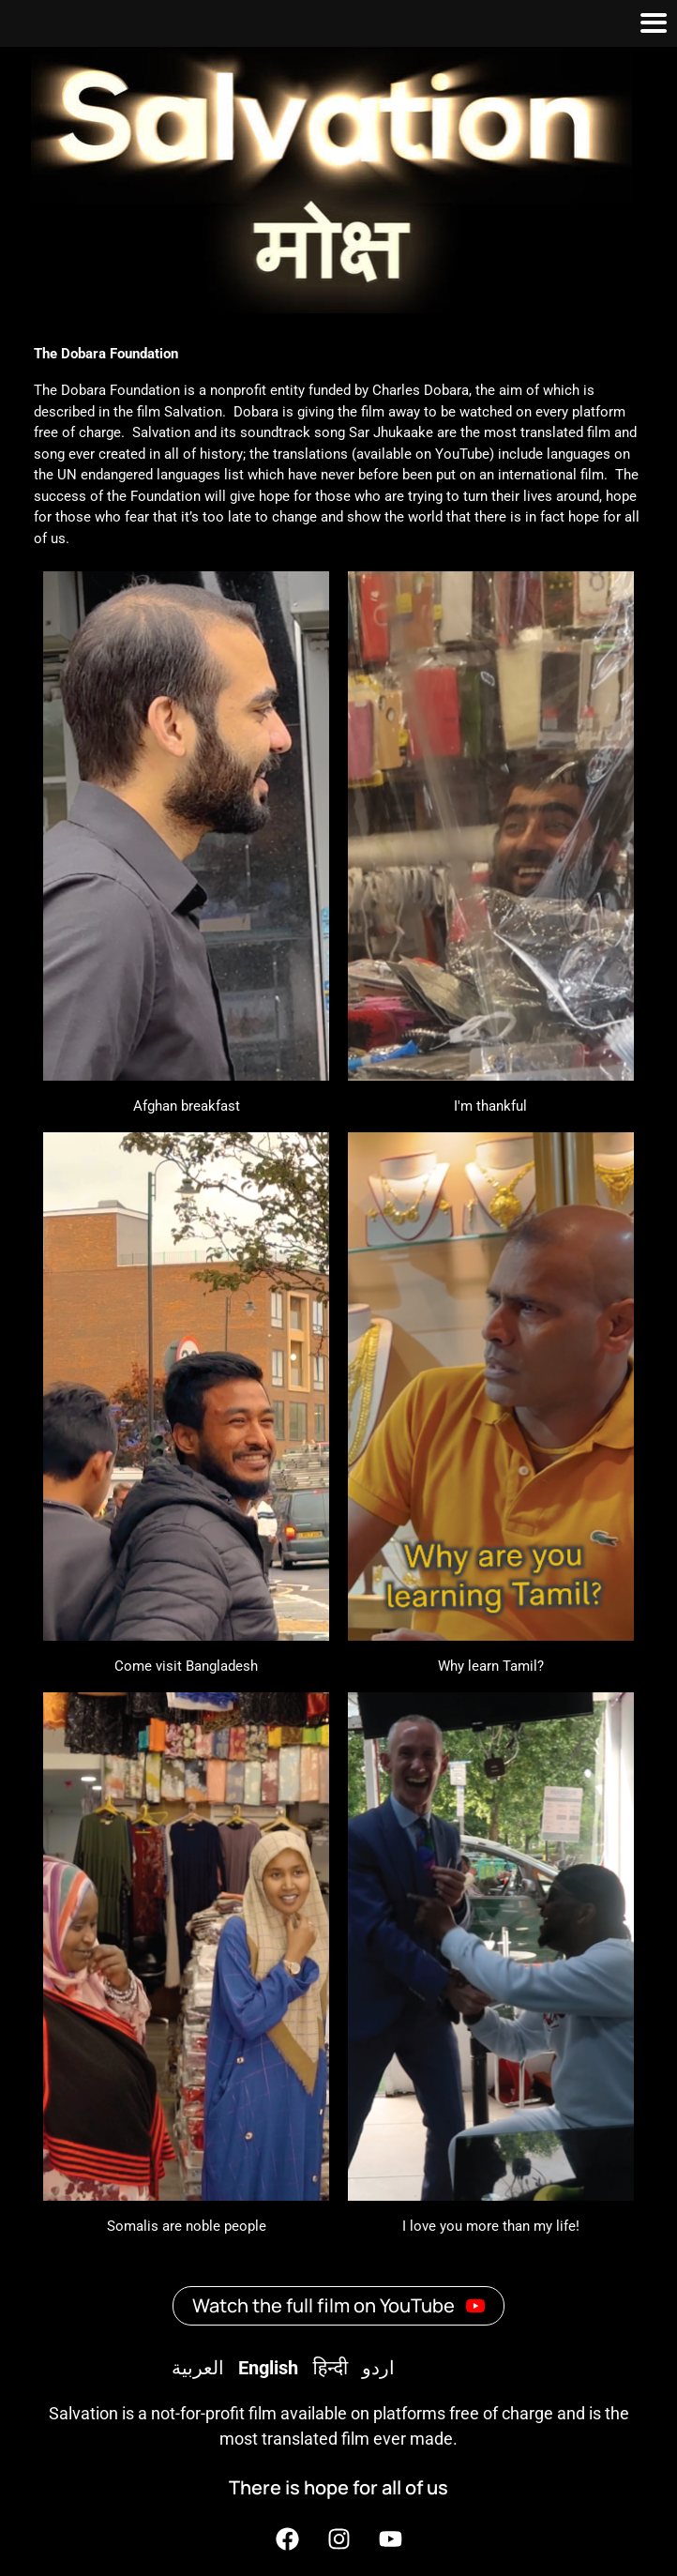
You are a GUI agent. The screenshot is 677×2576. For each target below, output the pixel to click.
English (268, 2367)
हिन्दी (330, 2367)
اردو (378, 2367)
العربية (198, 2367)
